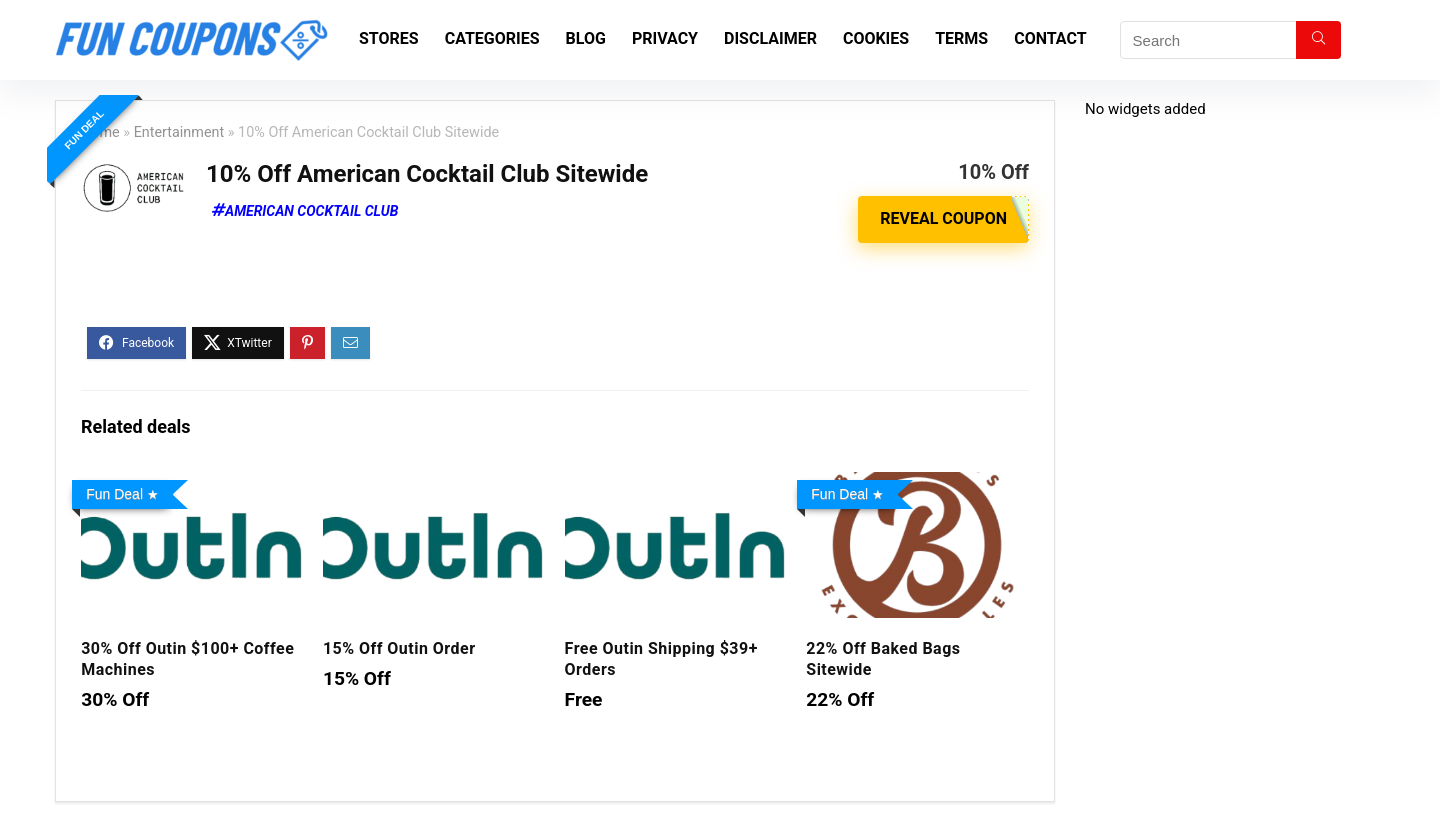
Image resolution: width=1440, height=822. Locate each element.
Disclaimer (770, 38)
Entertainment (179, 132)
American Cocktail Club (311, 211)
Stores (389, 38)
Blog (586, 38)
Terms (961, 38)
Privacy (665, 38)
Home (100, 132)
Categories (492, 38)
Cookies (876, 38)
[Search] (1318, 40)
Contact (1050, 38)
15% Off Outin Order (399, 648)
